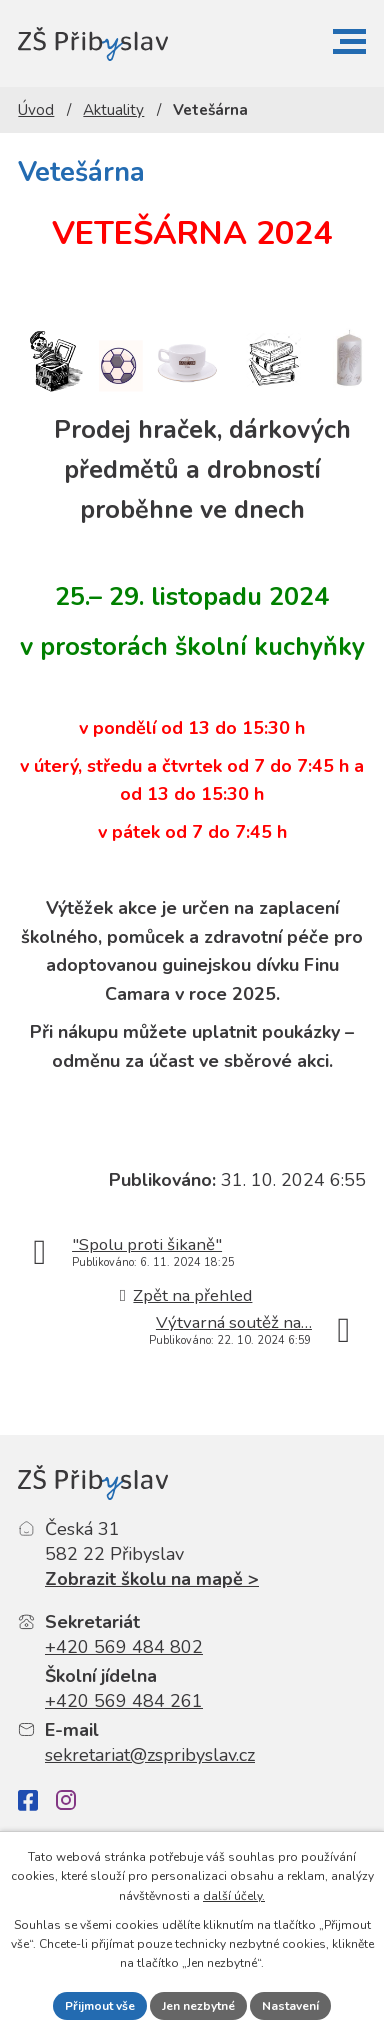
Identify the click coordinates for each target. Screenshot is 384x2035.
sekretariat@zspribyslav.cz (150, 1755)
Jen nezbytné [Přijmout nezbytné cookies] (198, 2006)
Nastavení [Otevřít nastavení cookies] (290, 2006)
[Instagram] (66, 1800)
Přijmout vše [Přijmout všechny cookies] (100, 2006)
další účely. (234, 1896)
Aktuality (113, 110)
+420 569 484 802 (124, 1647)
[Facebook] (28, 1800)
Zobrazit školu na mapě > (152, 1579)
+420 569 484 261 (124, 1701)
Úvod (36, 110)
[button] (349, 41)
